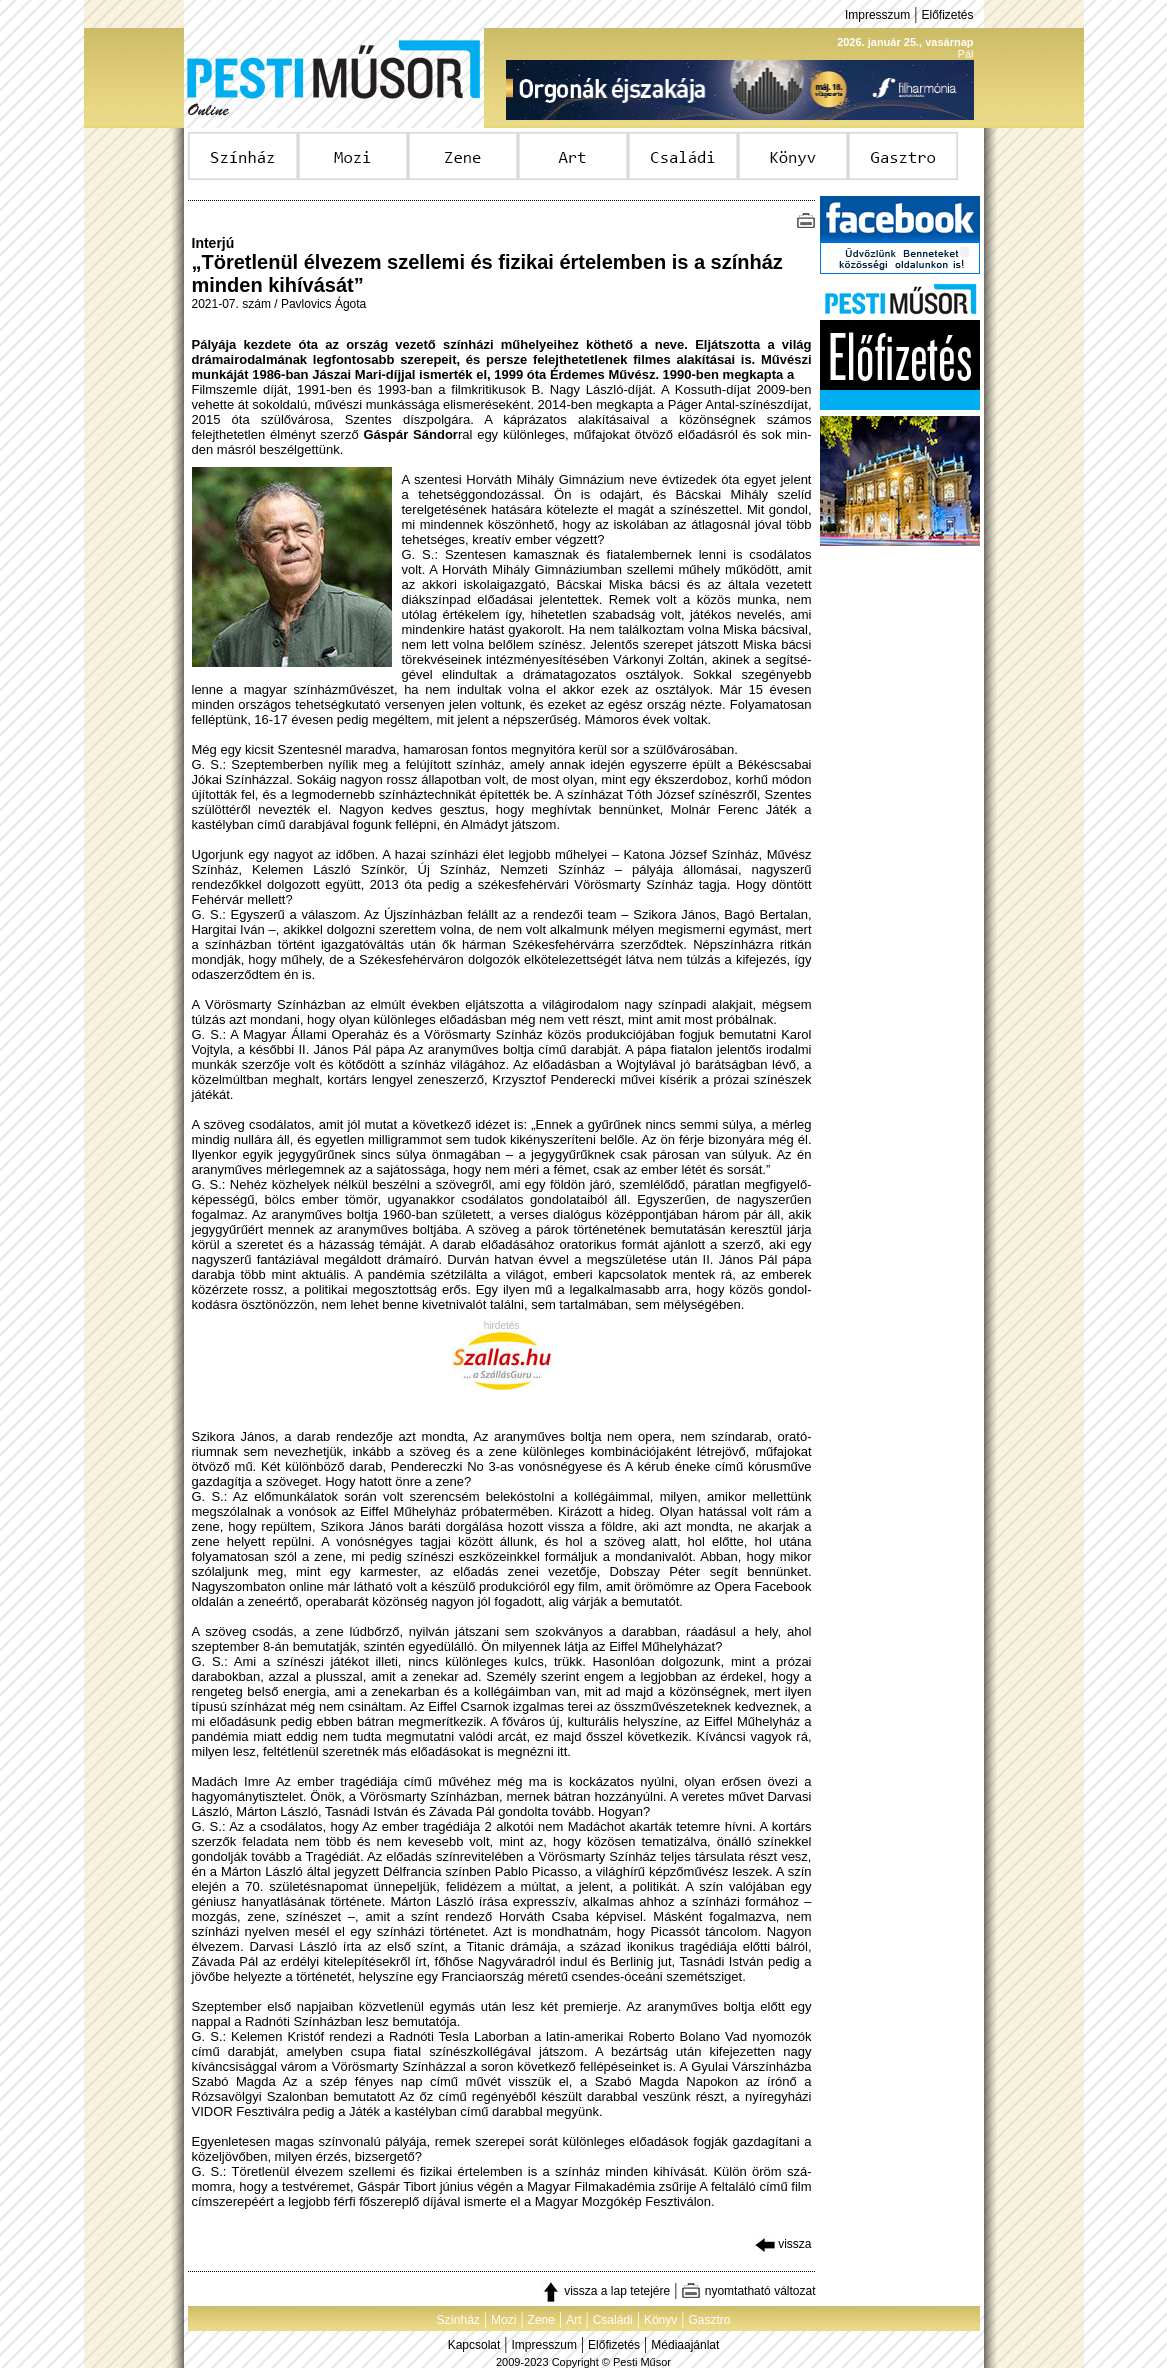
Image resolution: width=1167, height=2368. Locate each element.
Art (573, 2320)
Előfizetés (947, 15)
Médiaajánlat (685, 2345)
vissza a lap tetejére (605, 2291)
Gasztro (710, 2320)
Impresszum (877, 15)
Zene (541, 2320)
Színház (457, 2320)
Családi (613, 2320)
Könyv (660, 2320)
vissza (783, 2244)
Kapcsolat (474, 2345)
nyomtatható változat (748, 2291)
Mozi (503, 2320)
